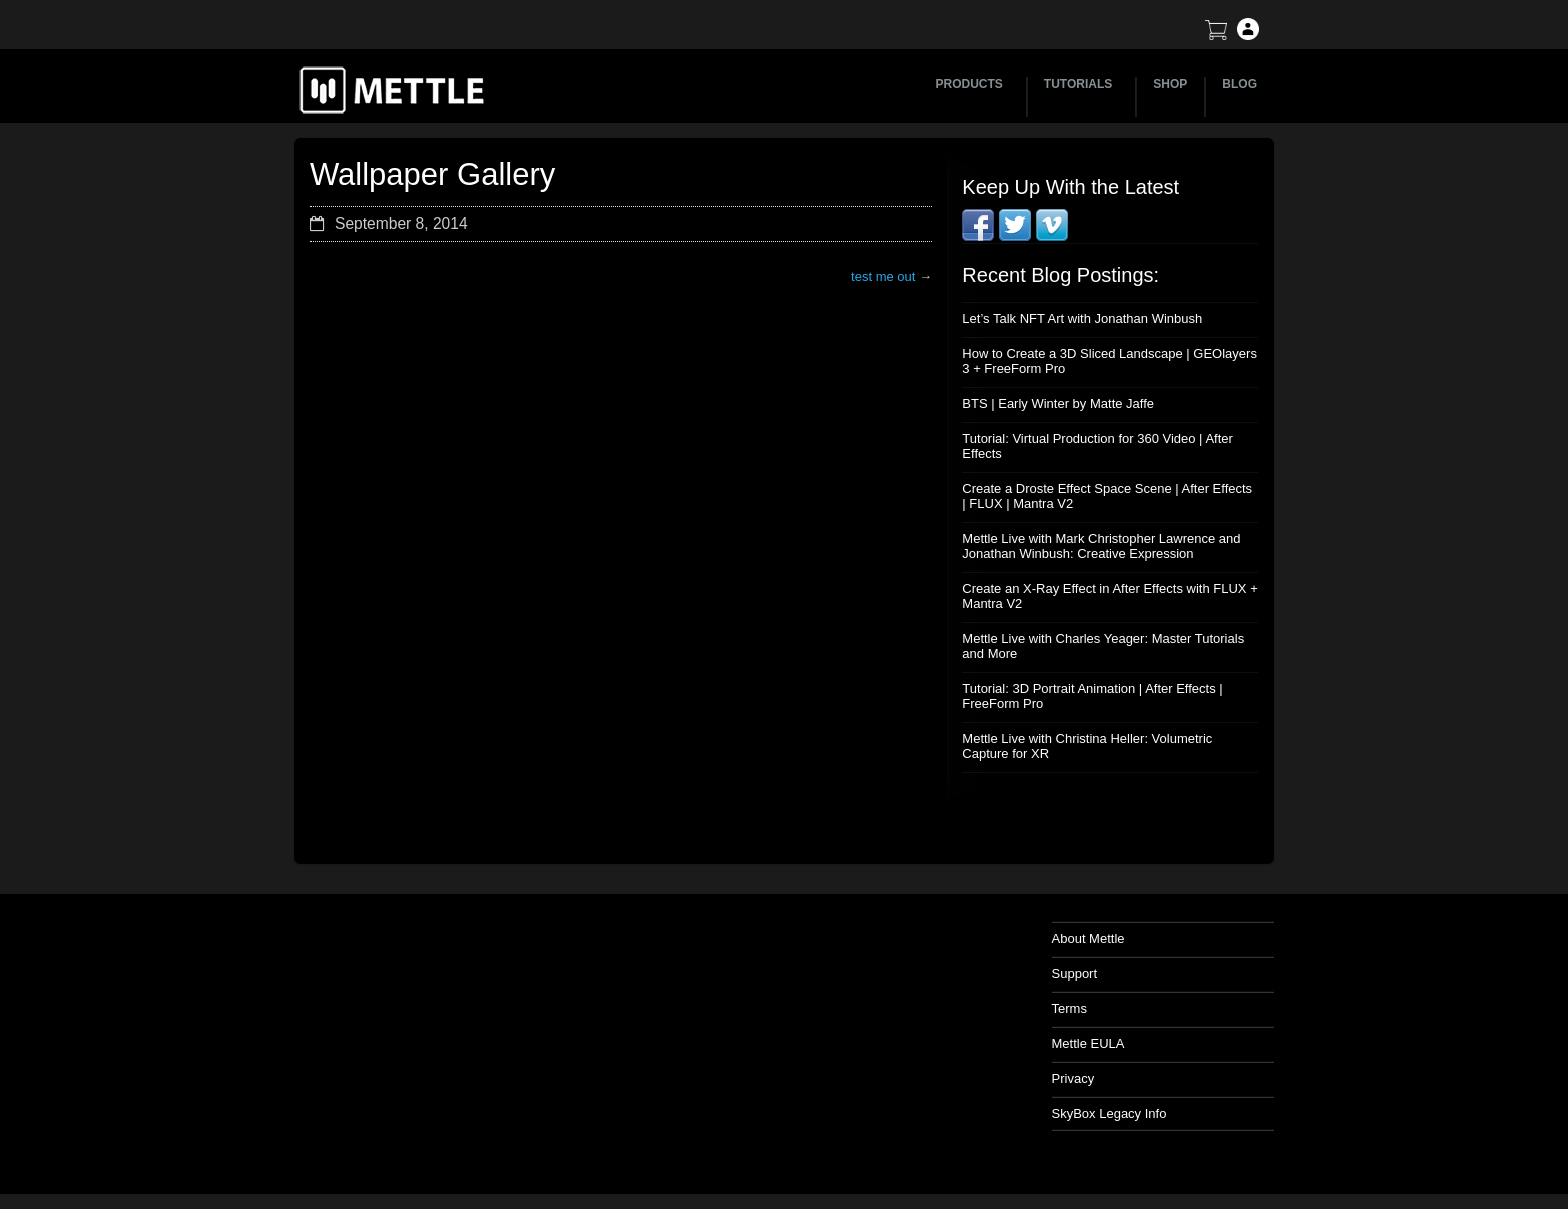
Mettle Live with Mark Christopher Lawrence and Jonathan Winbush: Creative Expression (1101, 546)
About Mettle (1088, 938)
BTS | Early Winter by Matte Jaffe (1058, 403)
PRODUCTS (972, 84)
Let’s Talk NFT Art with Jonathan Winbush (1082, 318)
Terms (1069, 1008)
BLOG (1239, 84)
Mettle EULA (1088, 1043)
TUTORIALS (1081, 84)
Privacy (1073, 1078)
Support (1075, 973)
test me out (883, 276)
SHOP (1170, 84)
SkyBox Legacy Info (1109, 1113)
